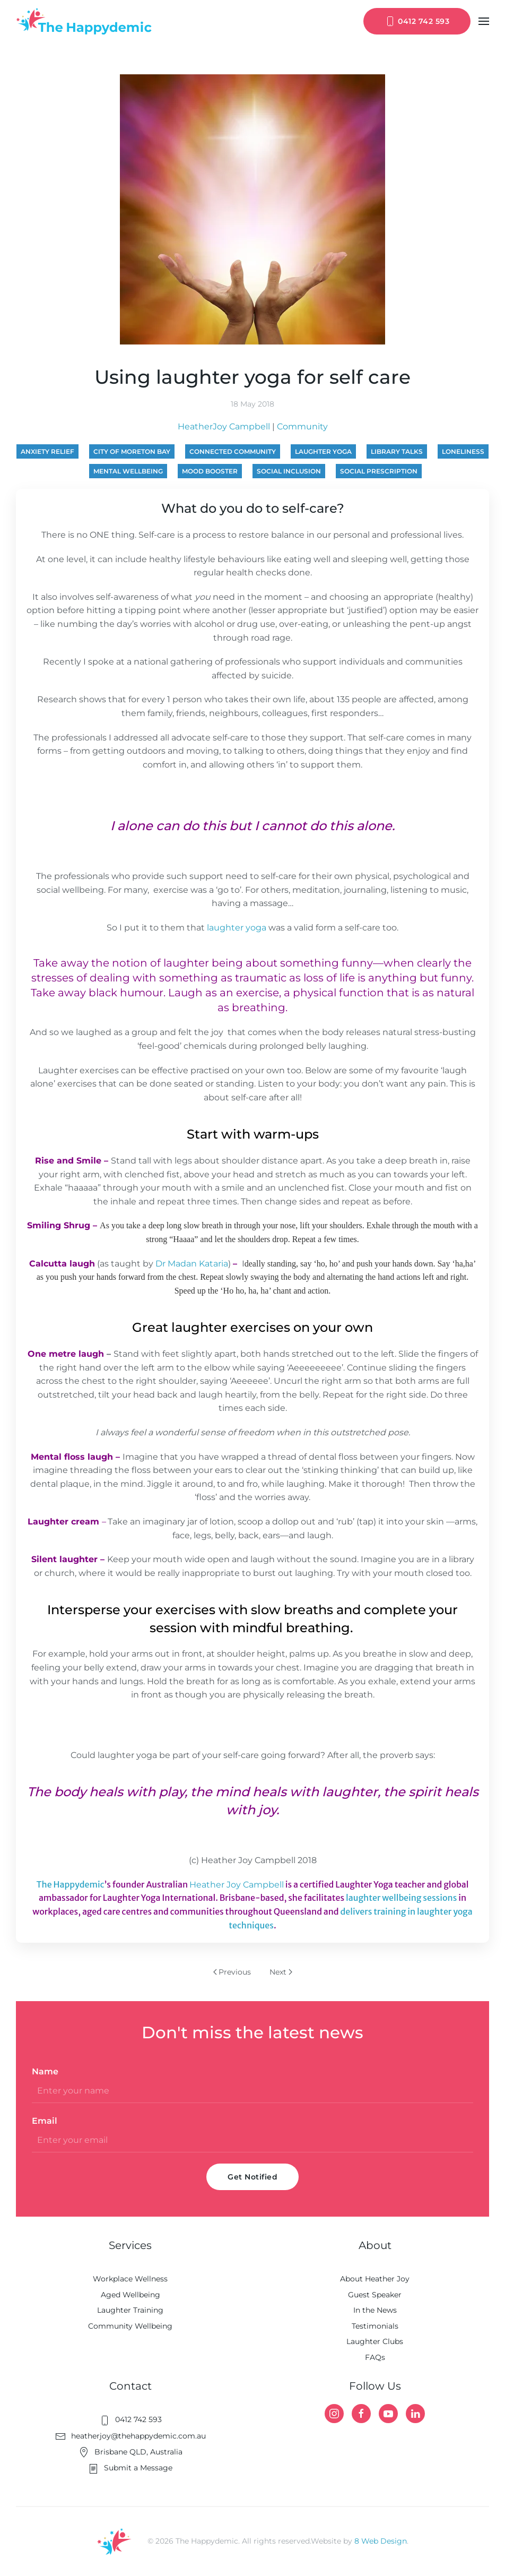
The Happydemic (71, 1884)
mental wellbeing (128, 471)
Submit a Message (130, 2467)
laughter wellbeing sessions (401, 1897)
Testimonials (375, 2326)
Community (302, 426)
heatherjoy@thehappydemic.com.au (130, 2436)
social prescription (378, 471)
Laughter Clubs (374, 2341)
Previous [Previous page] (232, 1972)
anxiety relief (47, 451)
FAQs (375, 2357)
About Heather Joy (375, 2279)
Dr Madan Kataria (191, 1264)
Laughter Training (130, 2310)
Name (45, 2071)
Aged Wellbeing (130, 2294)
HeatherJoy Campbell (224, 426)
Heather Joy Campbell (236, 1885)
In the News (375, 2310)
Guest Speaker (375, 2294)
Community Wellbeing (130, 2326)
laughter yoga (323, 451)
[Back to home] (84, 21)
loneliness (463, 451)
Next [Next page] (280, 1972)
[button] (483, 21)
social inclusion (289, 471)
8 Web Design (380, 2541)
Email (44, 2121)
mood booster (210, 471)
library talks (397, 451)
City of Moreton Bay (131, 451)
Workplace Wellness (130, 2279)
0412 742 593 (417, 21)
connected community (232, 451)
